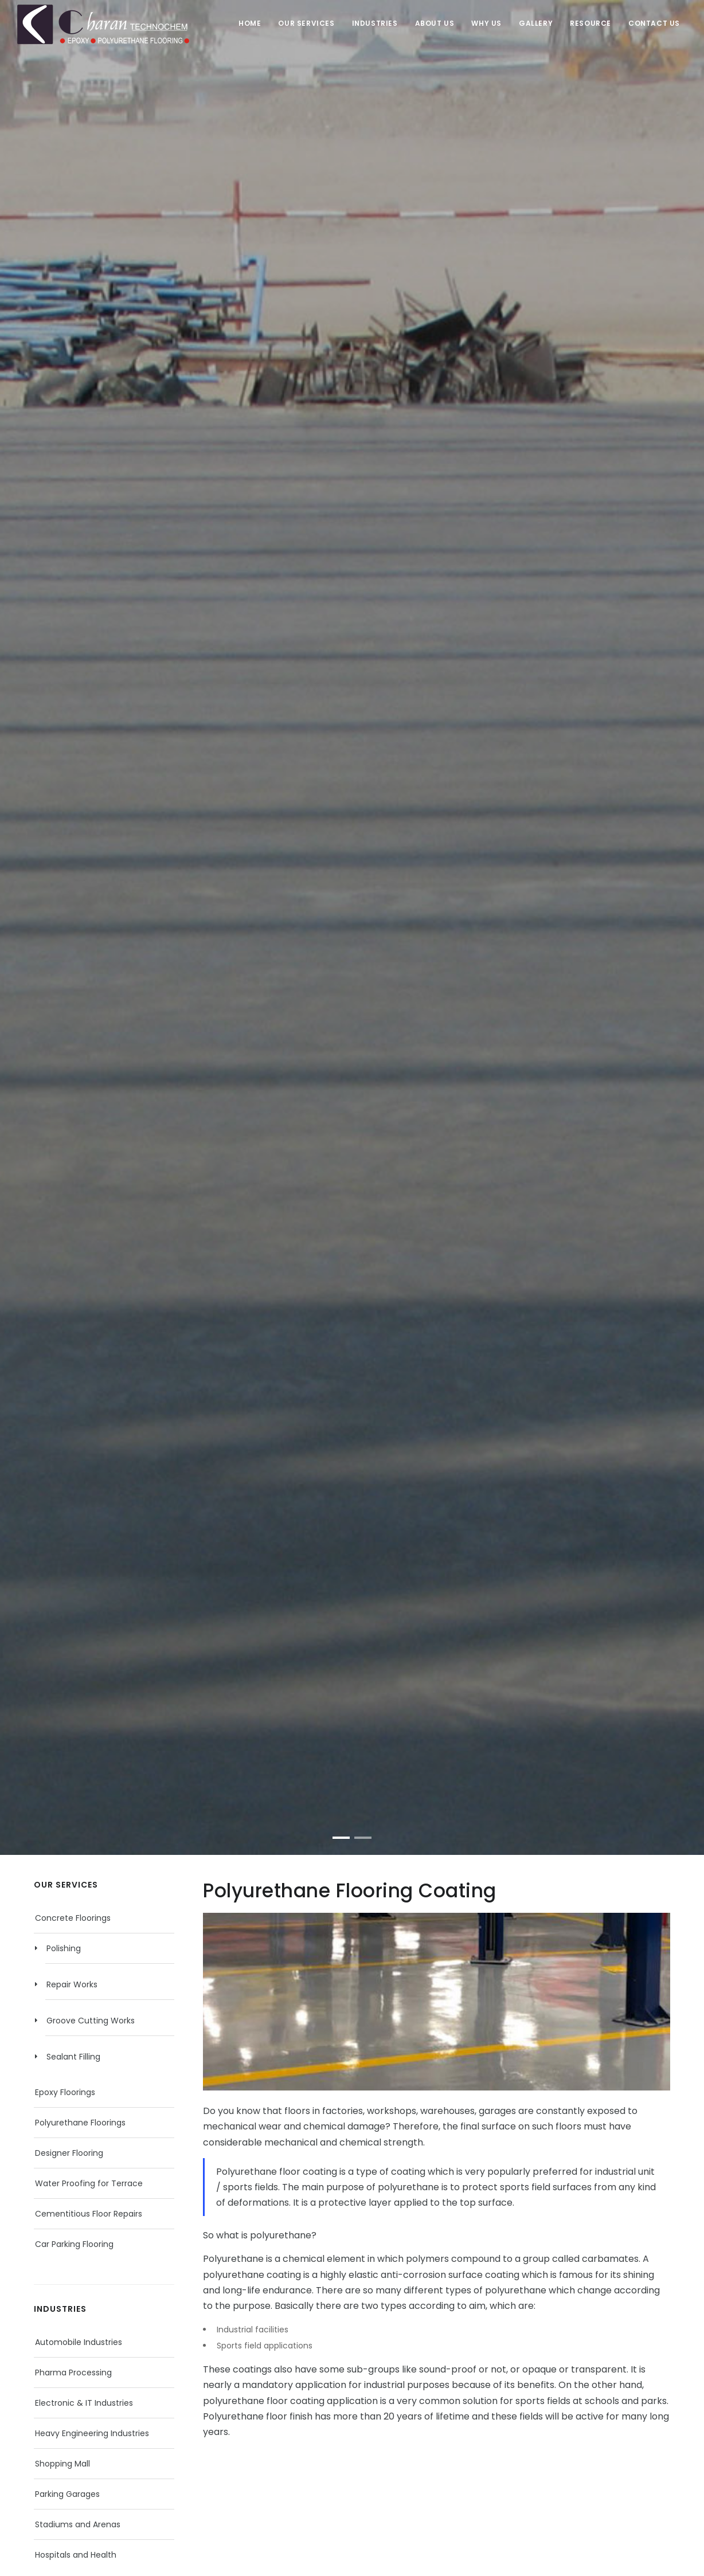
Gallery (536, 23)
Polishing (63, 1948)
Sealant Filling (73, 2056)
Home (249, 23)
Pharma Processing (73, 2372)
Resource (590, 23)
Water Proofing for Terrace (89, 2183)
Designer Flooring (69, 2153)
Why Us (486, 23)
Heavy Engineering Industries (92, 2433)
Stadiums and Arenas (77, 2524)
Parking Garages (67, 2494)
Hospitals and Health (75, 2555)
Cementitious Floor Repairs (88, 2213)
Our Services (306, 23)
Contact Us (654, 23)
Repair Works (71, 1984)
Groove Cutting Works (90, 2020)
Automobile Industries (78, 2342)
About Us (435, 23)
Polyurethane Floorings (80, 2122)
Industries (375, 23)
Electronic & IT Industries (84, 2403)
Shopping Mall (62, 2463)
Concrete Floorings (73, 1918)
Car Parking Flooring (74, 2244)
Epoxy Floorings (65, 2092)
